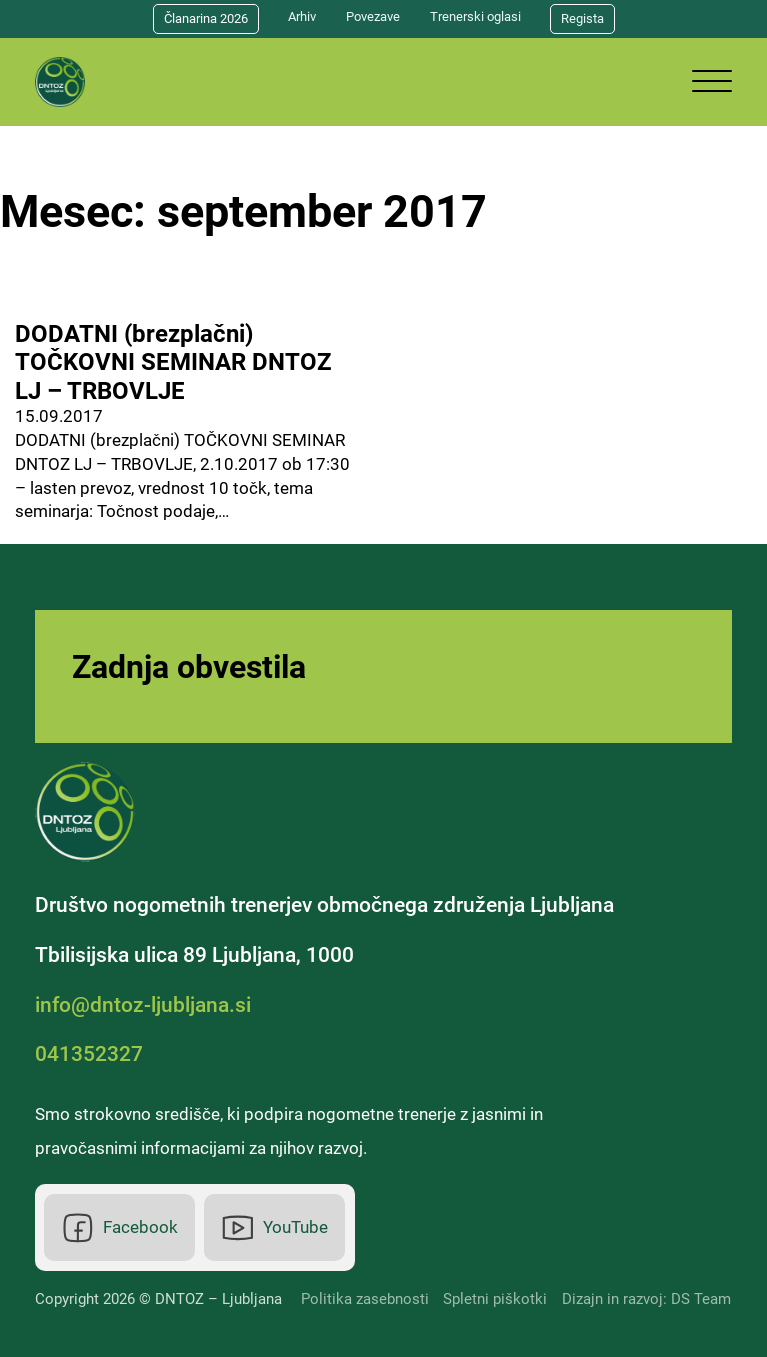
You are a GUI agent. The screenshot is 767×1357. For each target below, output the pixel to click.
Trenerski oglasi (475, 16)
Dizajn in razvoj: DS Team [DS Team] (646, 1299)
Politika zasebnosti (365, 1299)
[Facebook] (119, 1227)
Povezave (373, 16)
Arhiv (302, 16)
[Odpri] (712, 82)
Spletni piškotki (495, 1299)
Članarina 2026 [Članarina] (206, 18)
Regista (582, 18)
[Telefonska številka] (94, 1054)
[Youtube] (274, 1227)
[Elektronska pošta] (148, 1005)
